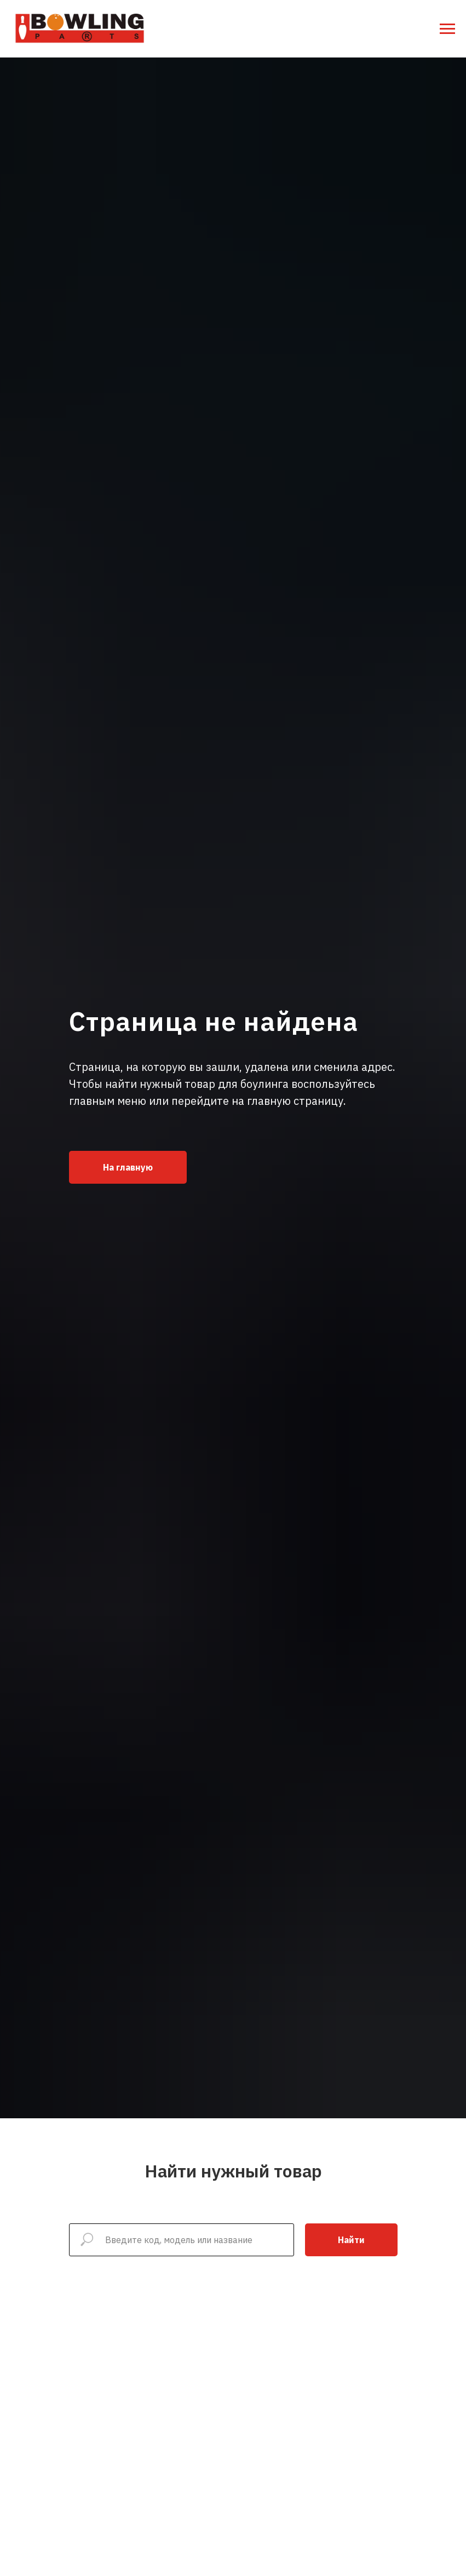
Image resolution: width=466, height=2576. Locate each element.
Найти (351, 2239)
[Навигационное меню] (447, 29)
